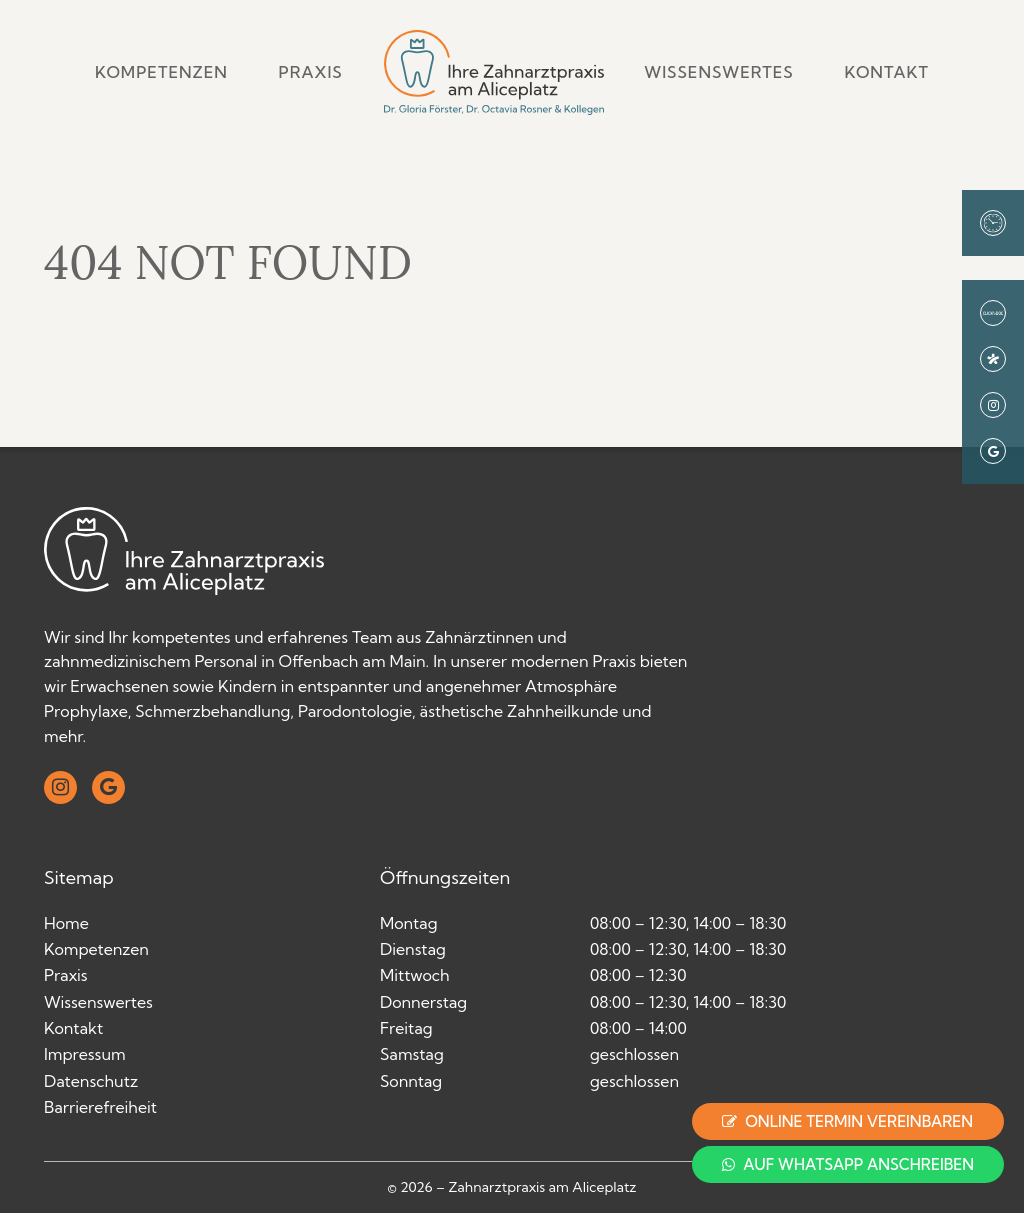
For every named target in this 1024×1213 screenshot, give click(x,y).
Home (66, 923)
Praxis (311, 72)
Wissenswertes (719, 72)
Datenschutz (91, 1081)
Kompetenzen (161, 72)
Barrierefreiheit (100, 1107)
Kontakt (886, 72)
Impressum (85, 1054)
